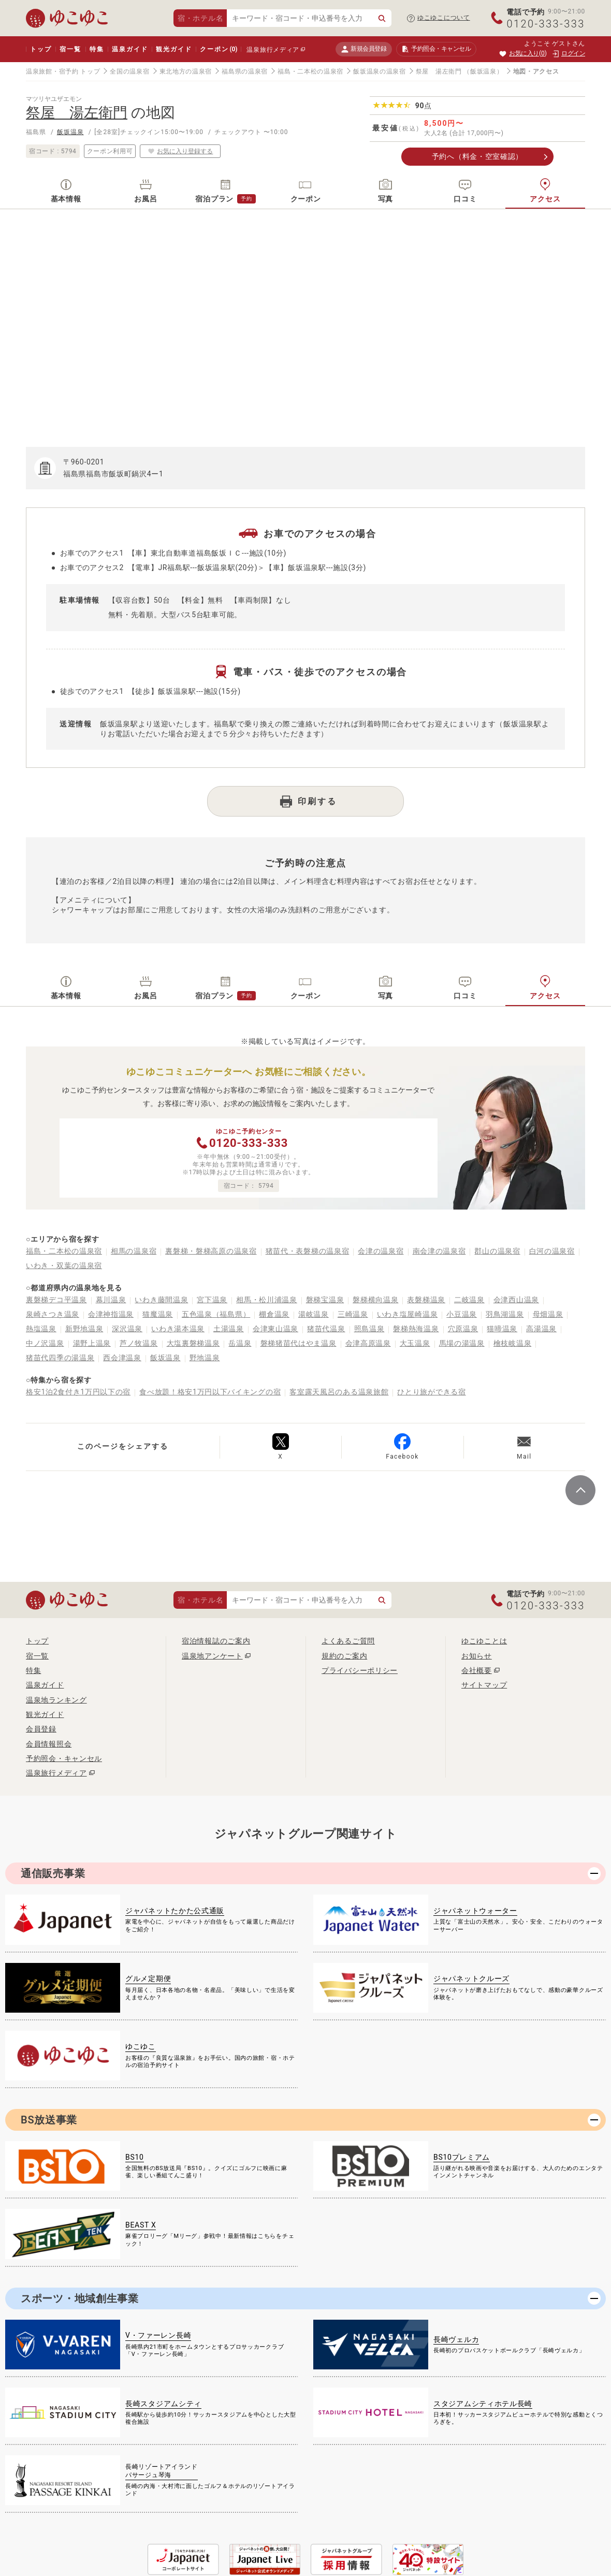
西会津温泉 (122, 1358)
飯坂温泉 (70, 132)
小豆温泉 (461, 1314)
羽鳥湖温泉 (505, 1314)
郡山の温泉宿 (497, 1251)
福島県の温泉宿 (245, 71)
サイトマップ (484, 1685)
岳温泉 (239, 1343)
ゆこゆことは (484, 1641)
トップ (40, 49)
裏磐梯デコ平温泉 (56, 1300)
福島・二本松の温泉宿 (310, 71)
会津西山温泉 (516, 1300)
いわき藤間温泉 (161, 1300)
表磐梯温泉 (426, 1300)
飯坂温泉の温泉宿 (379, 71)
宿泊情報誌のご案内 (216, 1641)
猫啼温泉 (502, 1329)
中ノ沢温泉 (45, 1343)
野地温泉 (205, 1358)
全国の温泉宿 (129, 71)
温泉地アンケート (212, 1656)
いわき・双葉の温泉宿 (64, 1265)
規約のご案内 (344, 1656)
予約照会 (436, 49)
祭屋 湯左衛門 (439, 71)
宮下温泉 (212, 1300)
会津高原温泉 (368, 1343)
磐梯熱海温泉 (416, 1329)
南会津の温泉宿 (439, 1251)
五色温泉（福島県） (216, 1314)
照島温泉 (369, 1329)
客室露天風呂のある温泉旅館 (338, 1392)
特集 (97, 49)
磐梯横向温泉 (375, 1300)
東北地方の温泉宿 (185, 71)
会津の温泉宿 (380, 1251)
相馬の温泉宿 (133, 1251)
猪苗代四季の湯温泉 (60, 1358)
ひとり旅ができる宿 (431, 1392)
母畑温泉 (548, 1314)
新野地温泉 (84, 1329)
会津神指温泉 (111, 1314)
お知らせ (476, 1656)
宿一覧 (70, 49)
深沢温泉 (127, 1329)
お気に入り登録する (180, 151)
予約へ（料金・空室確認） (477, 156)
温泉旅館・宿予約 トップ (63, 71)
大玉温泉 (415, 1343)
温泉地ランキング (56, 1700)
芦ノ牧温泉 (139, 1343)
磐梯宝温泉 (325, 1300)
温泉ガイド (130, 49)
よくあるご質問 (348, 1641)
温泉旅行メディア (272, 49)
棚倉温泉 (274, 1314)
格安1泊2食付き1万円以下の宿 (78, 1392)
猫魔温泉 (157, 1314)
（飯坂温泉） (483, 71)
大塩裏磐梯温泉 (193, 1343)
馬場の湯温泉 (462, 1343)
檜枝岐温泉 (512, 1343)
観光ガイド (174, 49)
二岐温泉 (469, 1300)
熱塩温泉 (41, 1329)
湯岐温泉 (313, 1314)
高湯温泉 (541, 1329)
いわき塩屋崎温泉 (407, 1314)
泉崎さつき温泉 (52, 1314)
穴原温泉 (463, 1329)
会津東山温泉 (275, 1329)
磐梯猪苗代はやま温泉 (298, 1343)
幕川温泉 (111, 1300)
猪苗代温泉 (326, 1329)
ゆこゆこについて (443, 17)
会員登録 (41, 1729)
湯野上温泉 (92, 1343)
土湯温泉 (228, 1329)
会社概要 (476, 1670)
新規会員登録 (363, 49)
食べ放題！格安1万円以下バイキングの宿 (210, 1392)
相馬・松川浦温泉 (266, 1300)
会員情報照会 (48, 1744)
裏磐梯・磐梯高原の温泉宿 (210, 1251)
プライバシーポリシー (360, 1670)
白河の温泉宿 (552, 1251)
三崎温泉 (353, 1314)
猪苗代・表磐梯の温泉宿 (308, 1251)
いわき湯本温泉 (178, 1329)
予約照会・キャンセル (64, 1758)
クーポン (218, 49)
